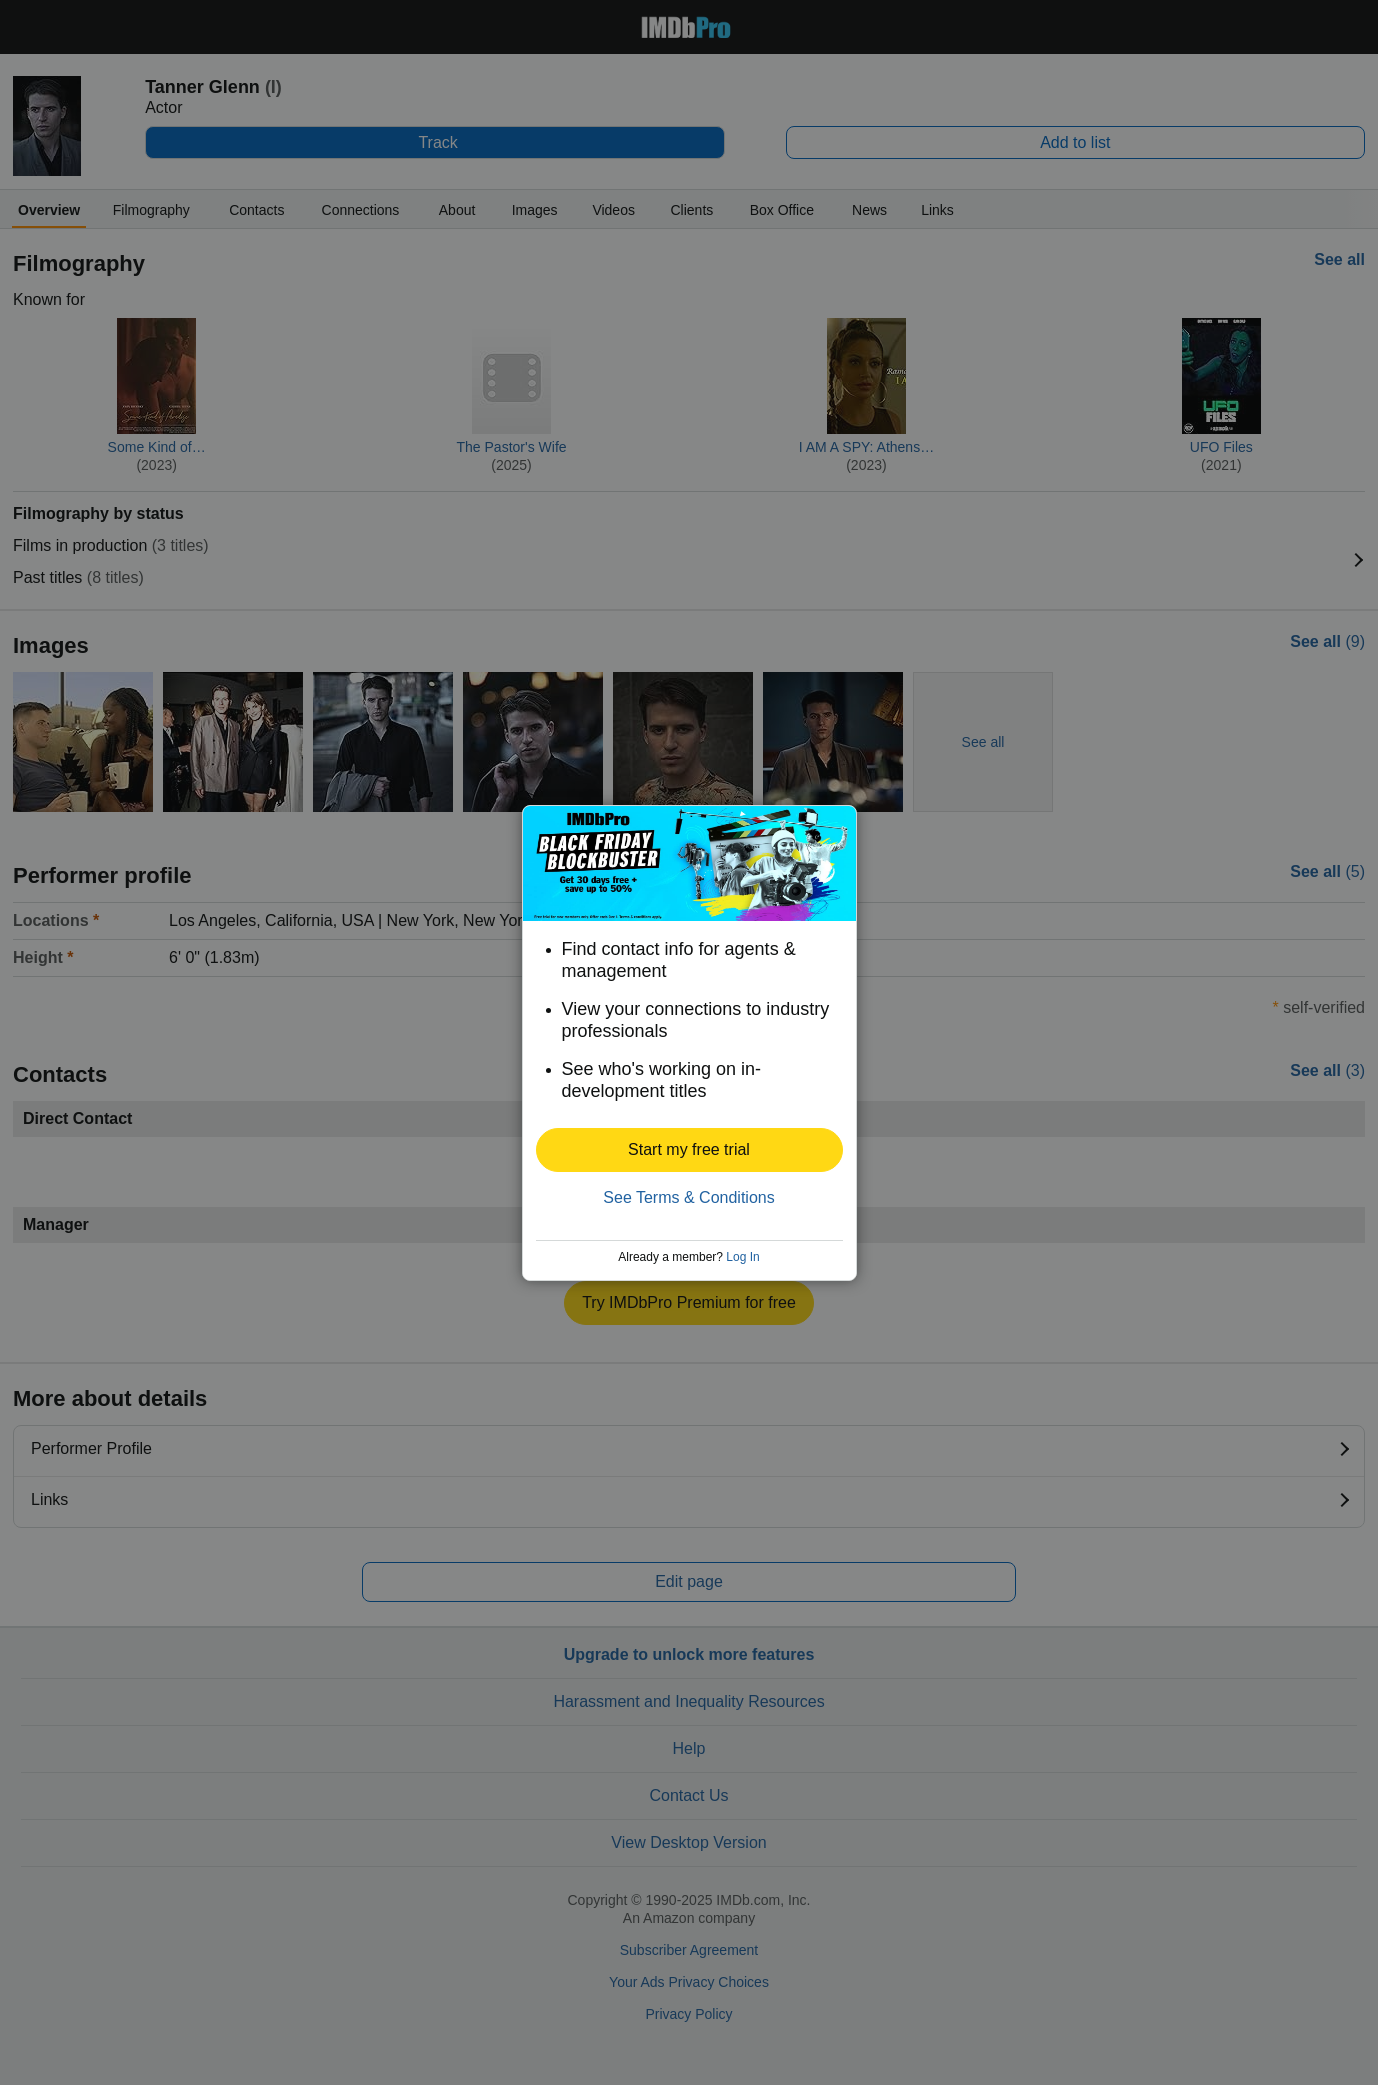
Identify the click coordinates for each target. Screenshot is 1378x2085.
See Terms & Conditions (688, 1197)
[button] (689, 1150)
